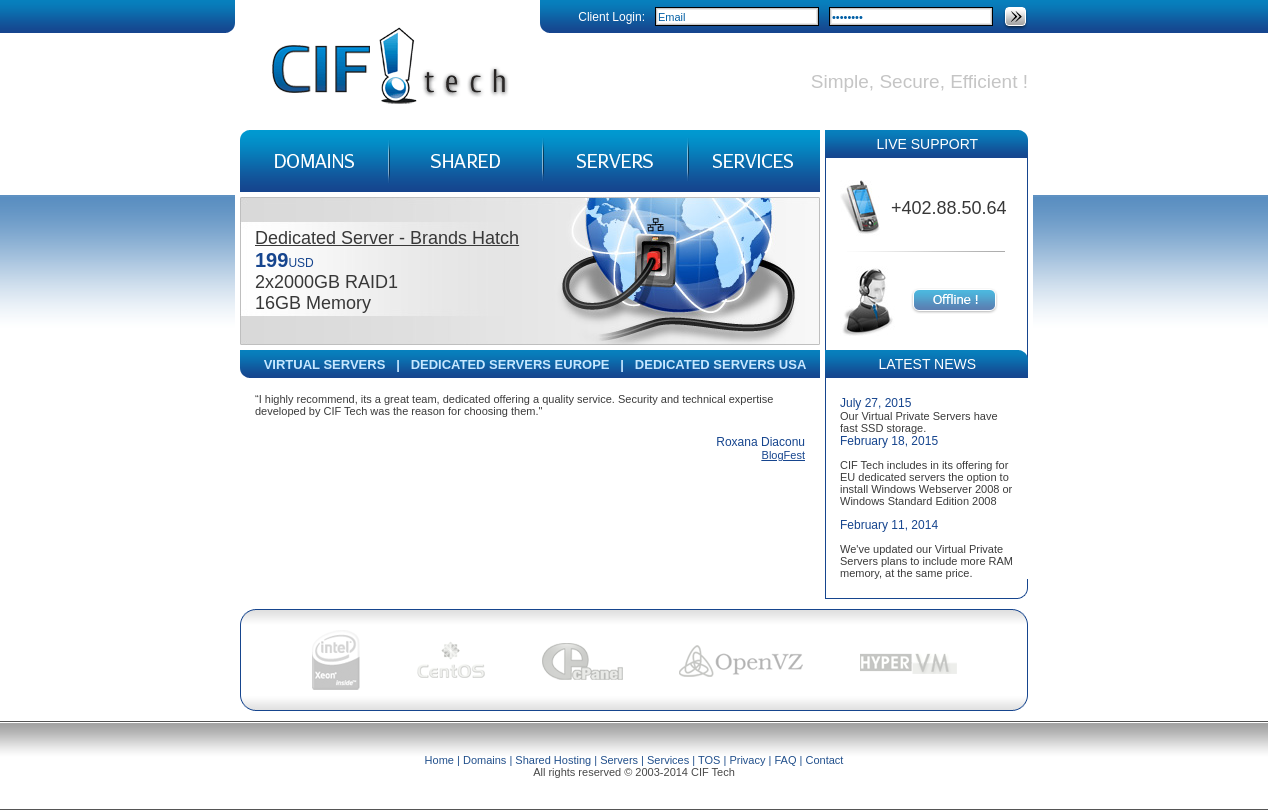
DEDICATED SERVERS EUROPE (510, 364)
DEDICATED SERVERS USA (720, 364)
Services (668, 760)
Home (439, 760)
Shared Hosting (553, 760)
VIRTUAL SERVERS (325, 364)
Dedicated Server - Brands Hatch (387, 238)
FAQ (785, 760)
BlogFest (783, 455)
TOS (709, 760)
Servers (619, 760)
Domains (484, 760)
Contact (824, 760)
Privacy (747, 760)
